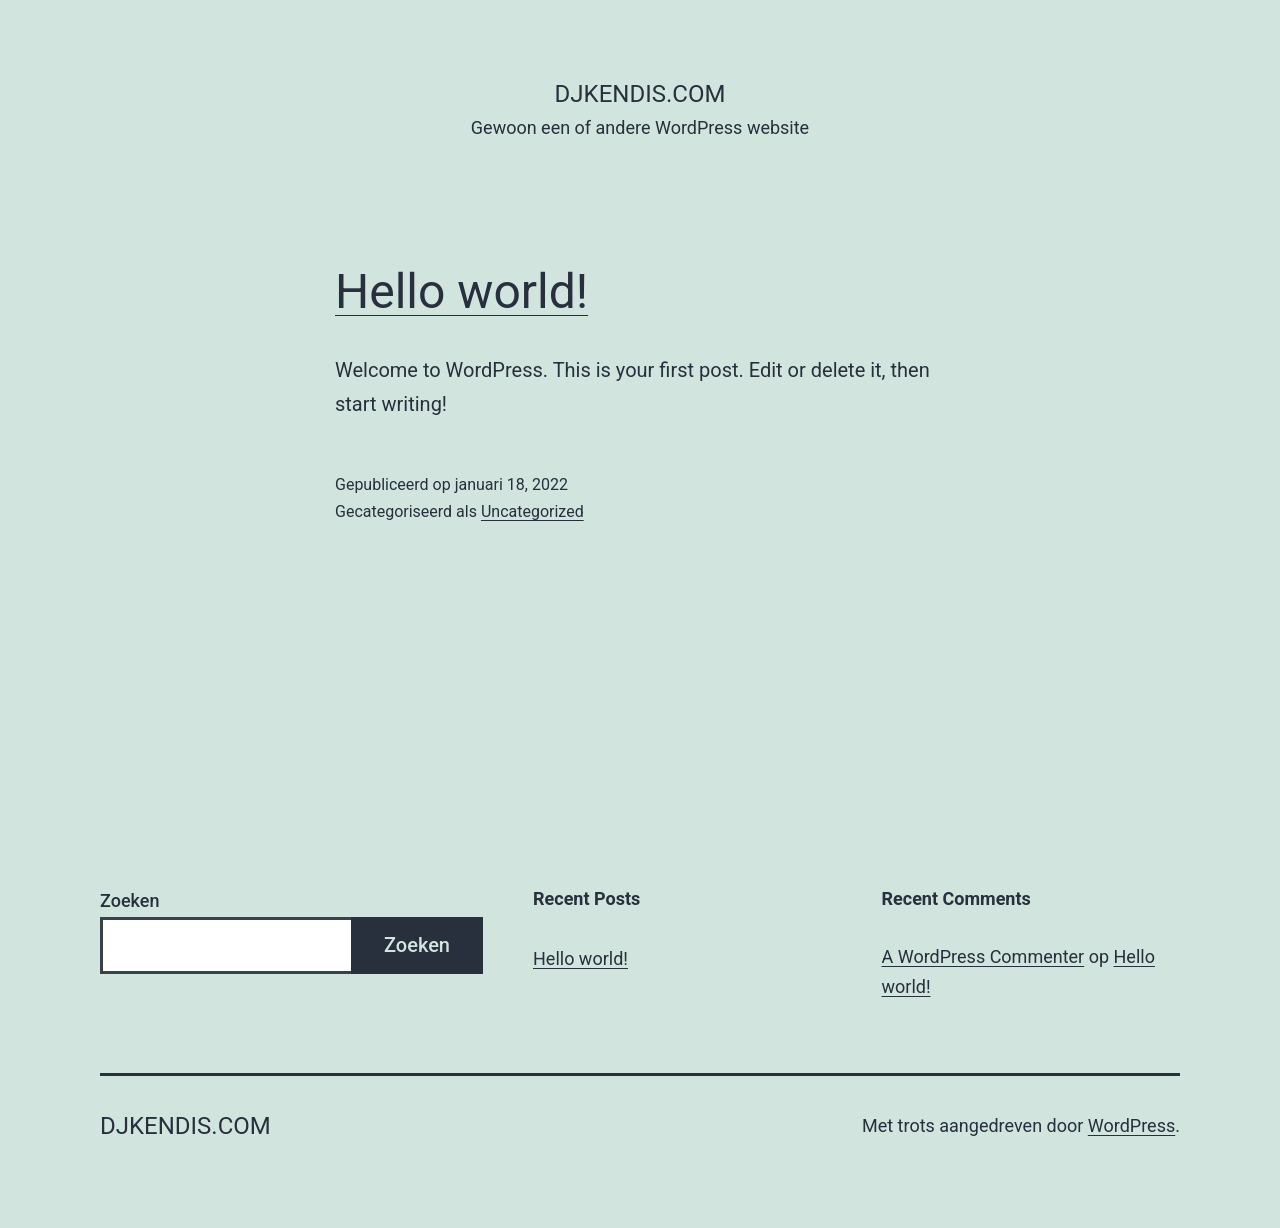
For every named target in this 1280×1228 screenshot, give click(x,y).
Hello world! (461, 291)
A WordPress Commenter (983, 956)
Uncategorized (532, 511)
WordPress (1131, 1125)
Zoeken (129, 900)
